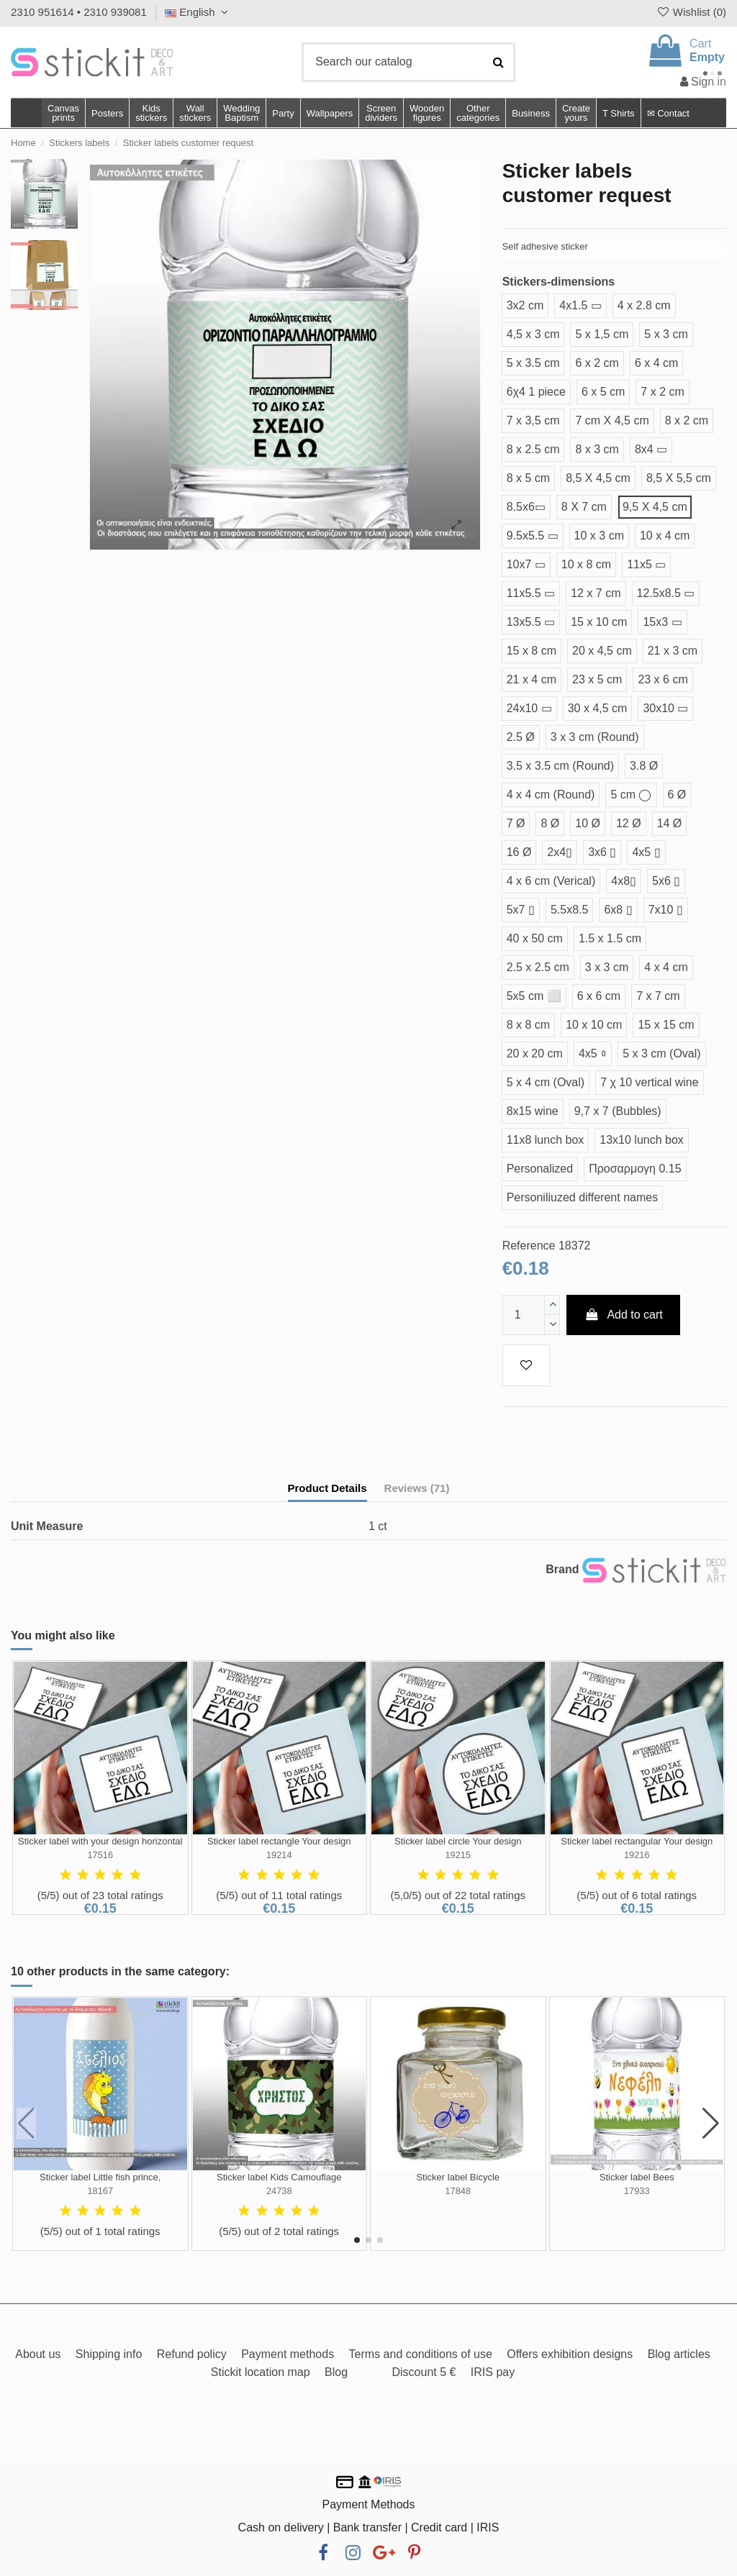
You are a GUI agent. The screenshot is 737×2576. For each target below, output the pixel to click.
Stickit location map (260, 2372)
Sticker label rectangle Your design (279, 1841)
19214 (279, 1854)
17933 (637, 2190)
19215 (458, 1854)
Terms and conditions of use (420, 2354)
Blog (336, 2372)
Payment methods (287, 2354)
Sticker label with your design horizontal (100, 1841)
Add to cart (623, 1315)
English (198, 12)
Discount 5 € (424, 2372)
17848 (458, 2190)
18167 (100, 2190)
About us (37, 2354)
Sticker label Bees (637, 2177)
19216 (637, 1854)
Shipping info (109, 2354)
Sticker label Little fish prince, (100, 2177)
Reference (529, 1245)
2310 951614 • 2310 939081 (79, 12)
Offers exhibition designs (570, 2354)
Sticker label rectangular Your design (637, 1841)
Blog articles (679, 2354)
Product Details (327, 1488)
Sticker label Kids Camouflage (279, 2177)
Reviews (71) (417, 1488)
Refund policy (192, 2354)
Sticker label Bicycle (457, 2177)
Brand (562, 1569)
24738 (279, 2190)
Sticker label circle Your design (457, 1841)
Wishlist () (691, 12)
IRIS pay (493, 2372)
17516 (100, 1854)
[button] (477, 113)
